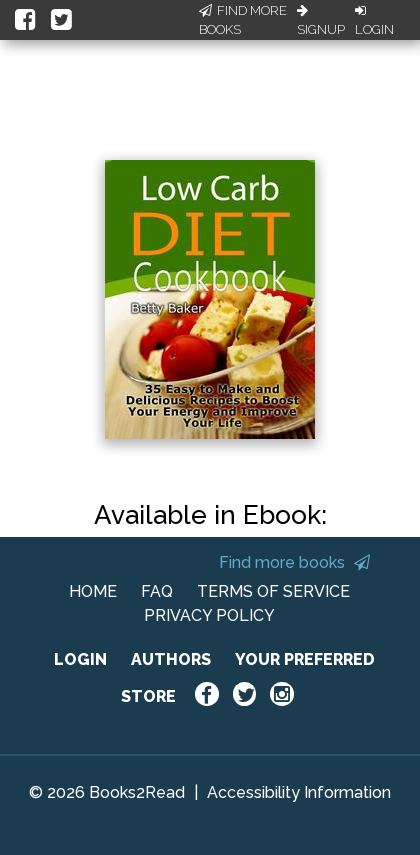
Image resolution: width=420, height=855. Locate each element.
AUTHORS (171, 659)
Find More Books (243, 20)
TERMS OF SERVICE (273, 591)
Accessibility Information (299, 792)
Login (374, 21)
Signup (321, 21)
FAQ (157, 591)
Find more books (294, 562)
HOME (93, 591)
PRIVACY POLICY (209, 615)
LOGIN (80, 659)
